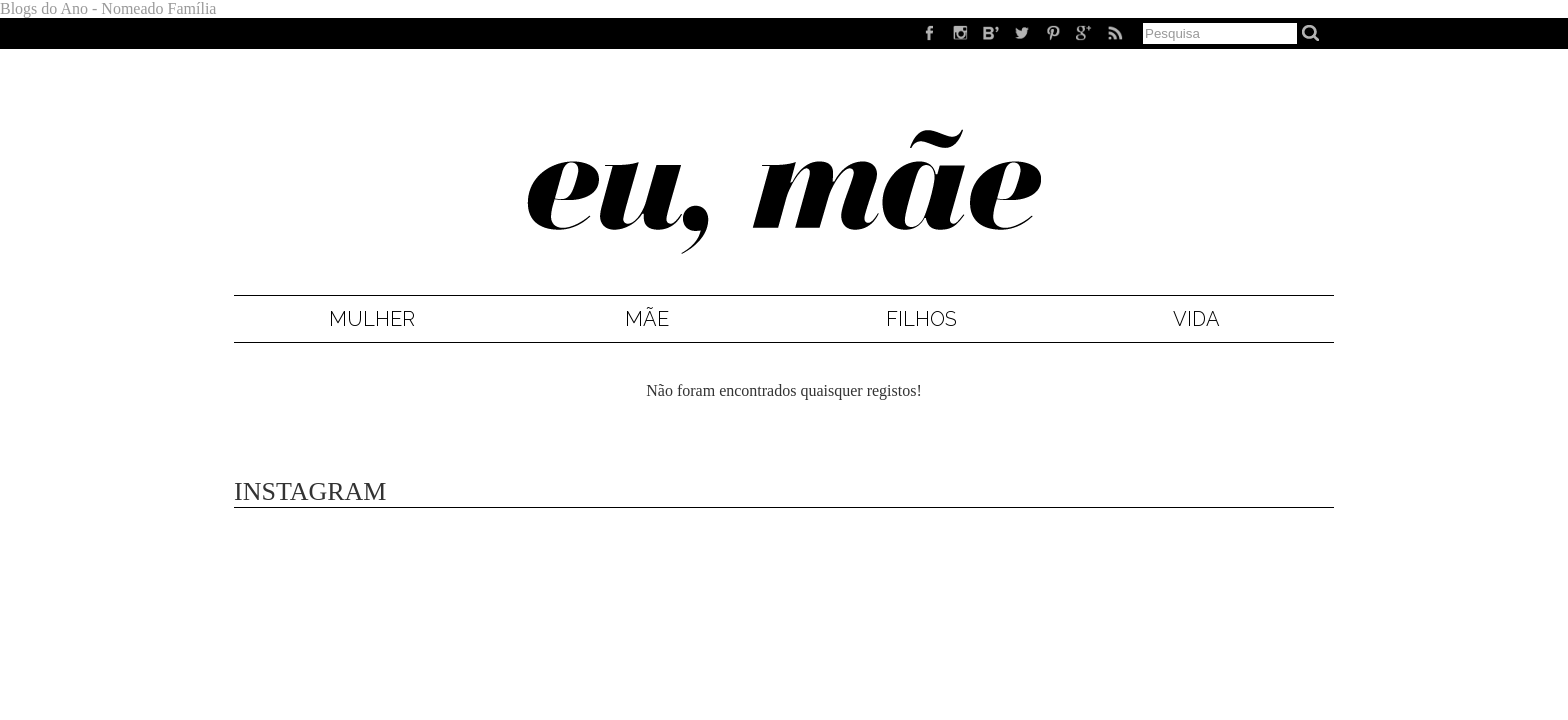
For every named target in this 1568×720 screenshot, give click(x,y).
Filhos (921, 319)
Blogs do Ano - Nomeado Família (108, 8)
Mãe (647, 319)
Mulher (372, 319)
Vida (1196, 319)
